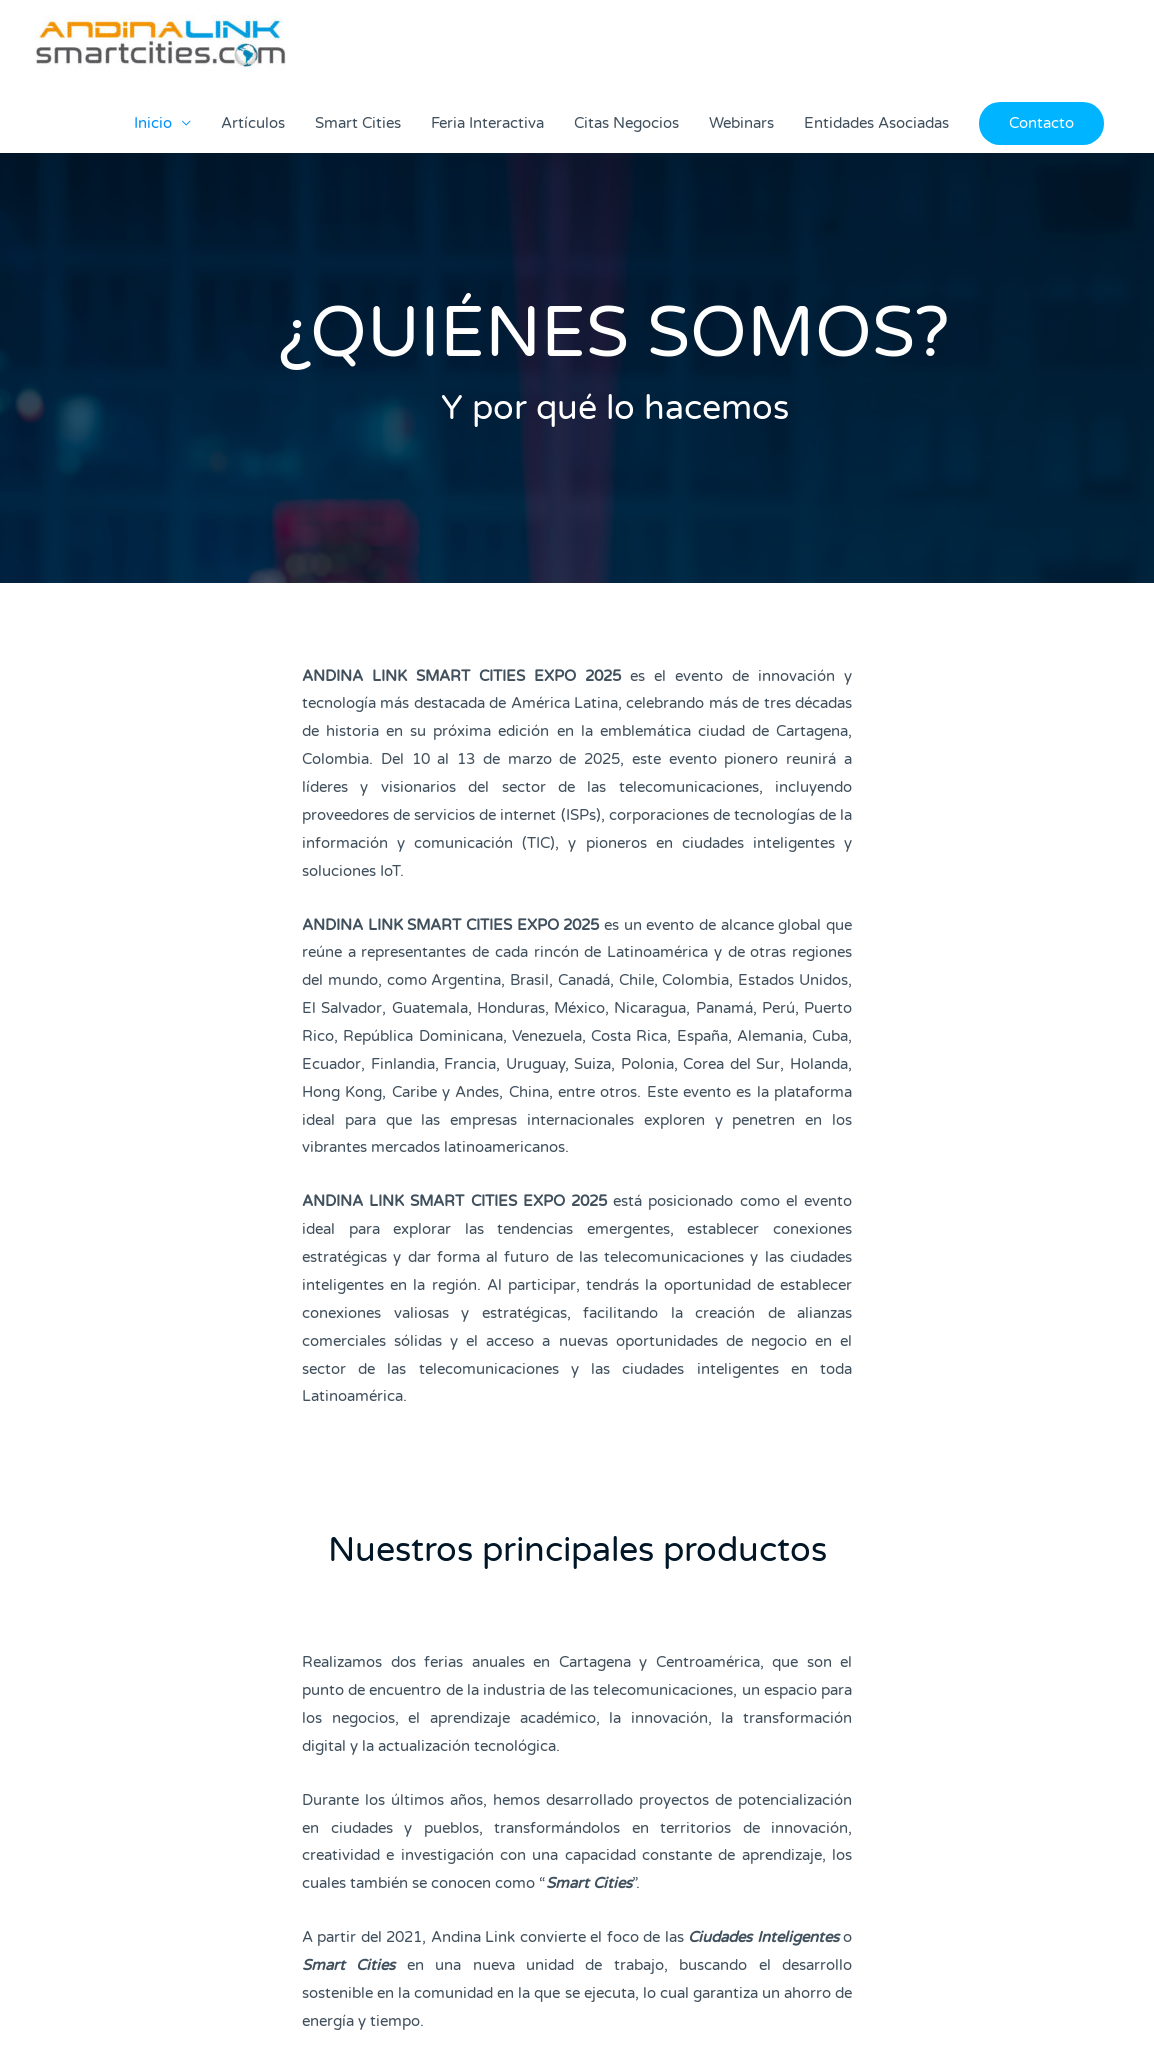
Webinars (741, 123)
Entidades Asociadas (876, 123)
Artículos (253, 123)
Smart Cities (358, 123)
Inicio (153, 123)
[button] (1041, 123)
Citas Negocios (626, 123)
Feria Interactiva (487, 123)
